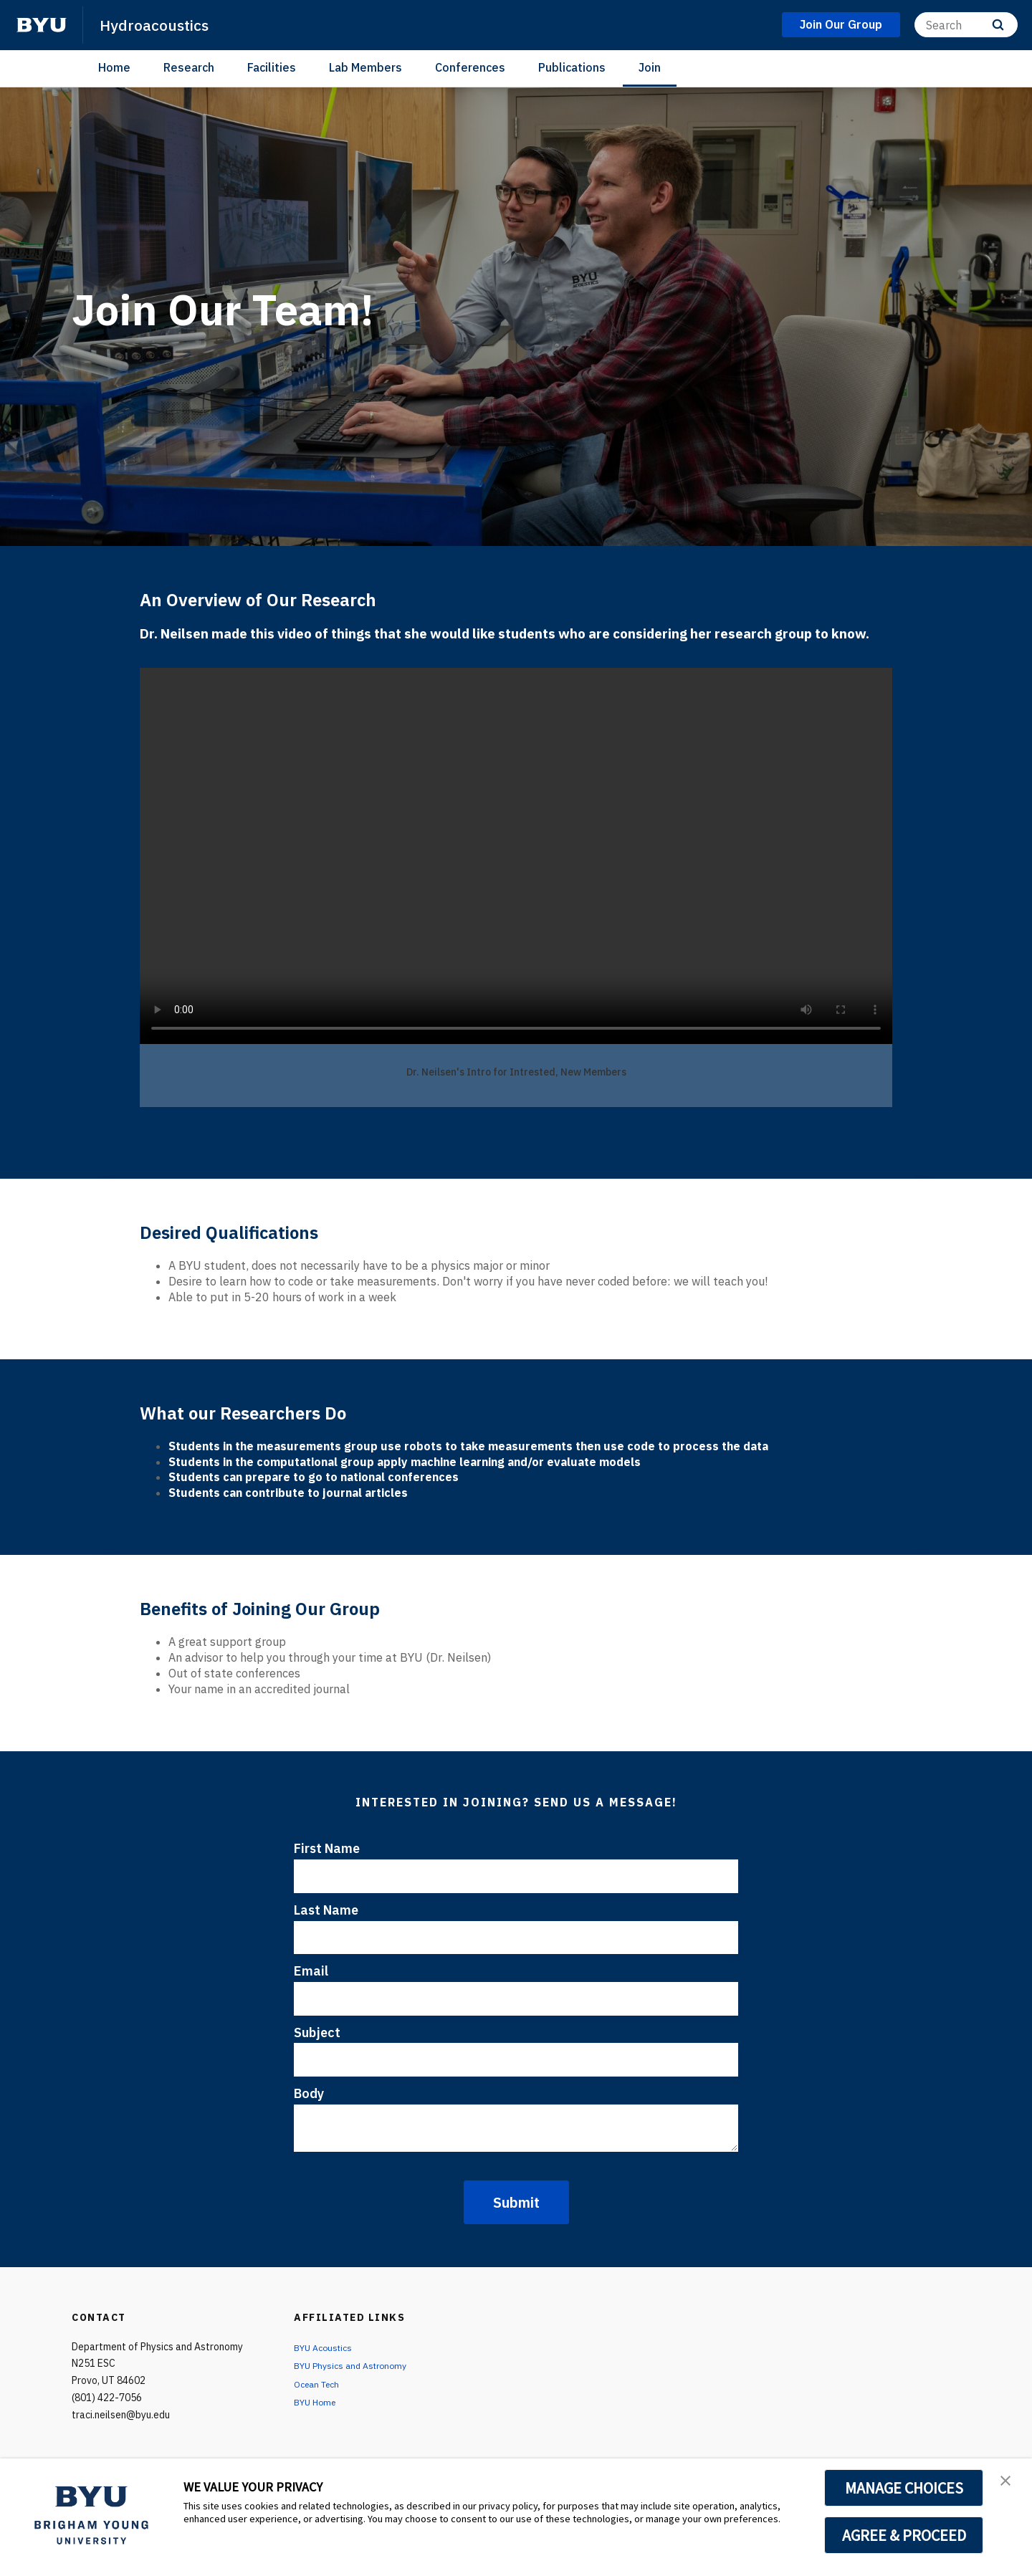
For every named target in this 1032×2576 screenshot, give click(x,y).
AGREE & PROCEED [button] (904, 2535)
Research (188, 67)
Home (114, 67)
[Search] (966, 24)
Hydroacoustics (161, 24)
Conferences (470, 67)
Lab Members (365, 67)
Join (650, 67)
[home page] (41, 25)
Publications (572, 67)
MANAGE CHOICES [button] (904, 2488)
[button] (1008, 2484)
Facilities (271, 67)
